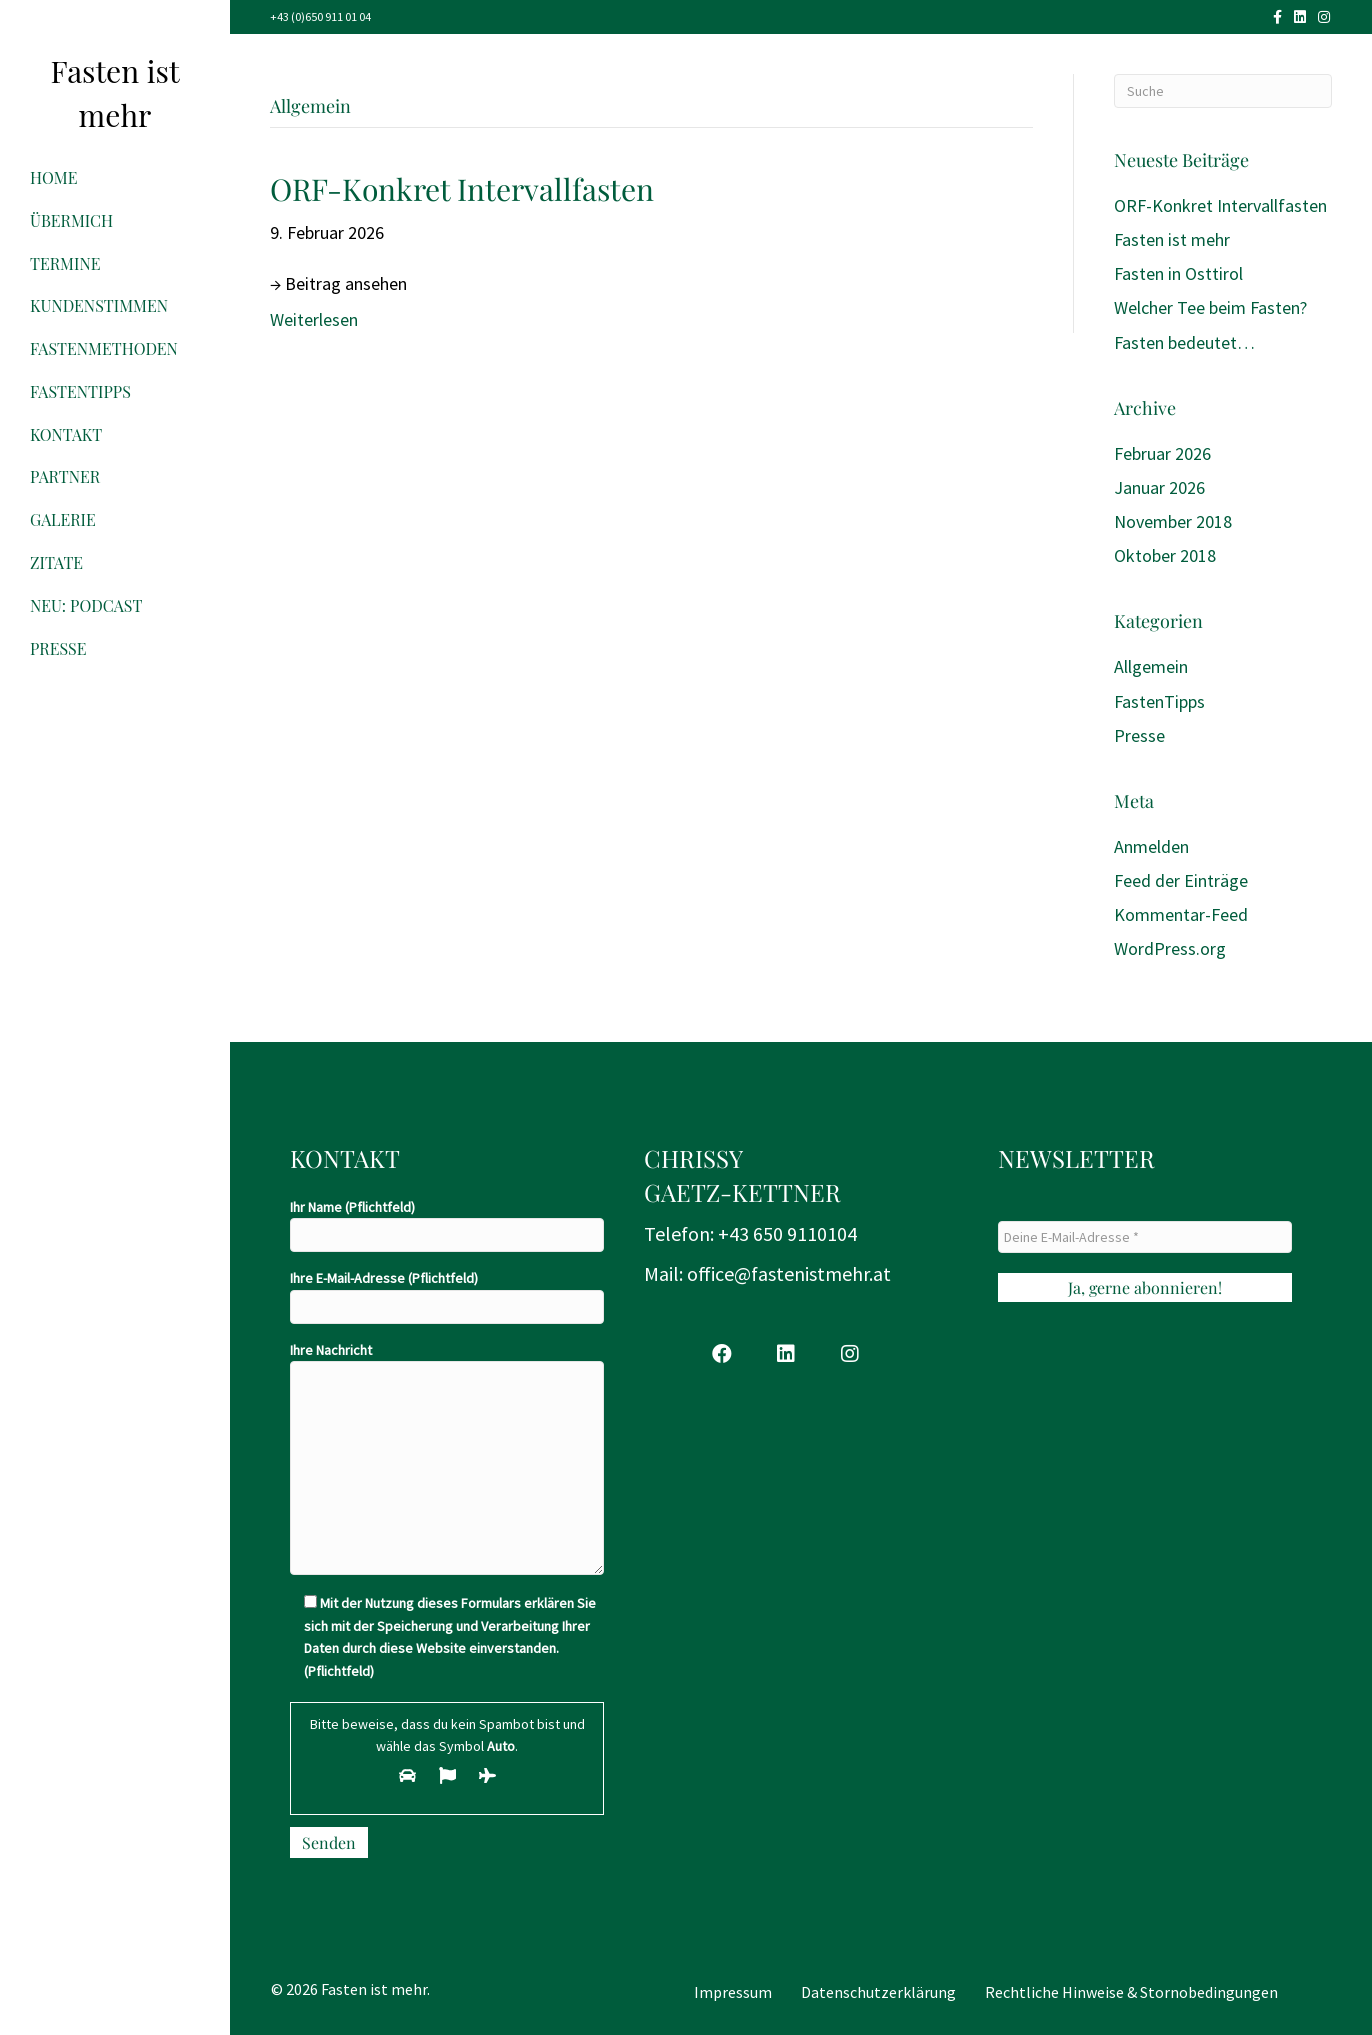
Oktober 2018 (1165, 555)
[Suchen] (1223, 91)
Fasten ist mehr (1172, 239)
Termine (65, 263)
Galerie (63, 519)
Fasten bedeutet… (1184, 342)
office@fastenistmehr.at (789, 1273)
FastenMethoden (104, 348)
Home (53, 177)
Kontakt (66, 434)
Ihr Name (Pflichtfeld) (447, 1225)
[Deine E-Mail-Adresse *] (1145, 1237)
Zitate (56, 562)
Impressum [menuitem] (733, 1992)
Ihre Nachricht (447, 1458)
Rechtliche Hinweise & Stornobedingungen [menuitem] (1131, 1992)
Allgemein (1151, 666)
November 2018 (1173, 521)
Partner (65, 476)
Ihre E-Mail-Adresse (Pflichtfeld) (447, 1296)
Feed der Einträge (1181, 880)
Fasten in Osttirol (1178, 273)
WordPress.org (1170, 948)
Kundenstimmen (99, 305)
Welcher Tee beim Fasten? (1210, 307)
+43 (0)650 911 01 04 (320, 16)
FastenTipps (80, 391)
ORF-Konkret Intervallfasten (462, 189)
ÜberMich (71, 220)
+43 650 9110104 (787, 1233)
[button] (722, 1354)
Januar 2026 (1159, 487)
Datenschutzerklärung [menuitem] (878, 1992)
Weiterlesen (314, 319)
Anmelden (1151, 846)
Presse (58, 648)
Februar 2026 (1162, 453)
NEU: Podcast (86, 605)
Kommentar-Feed (1181, 914)
